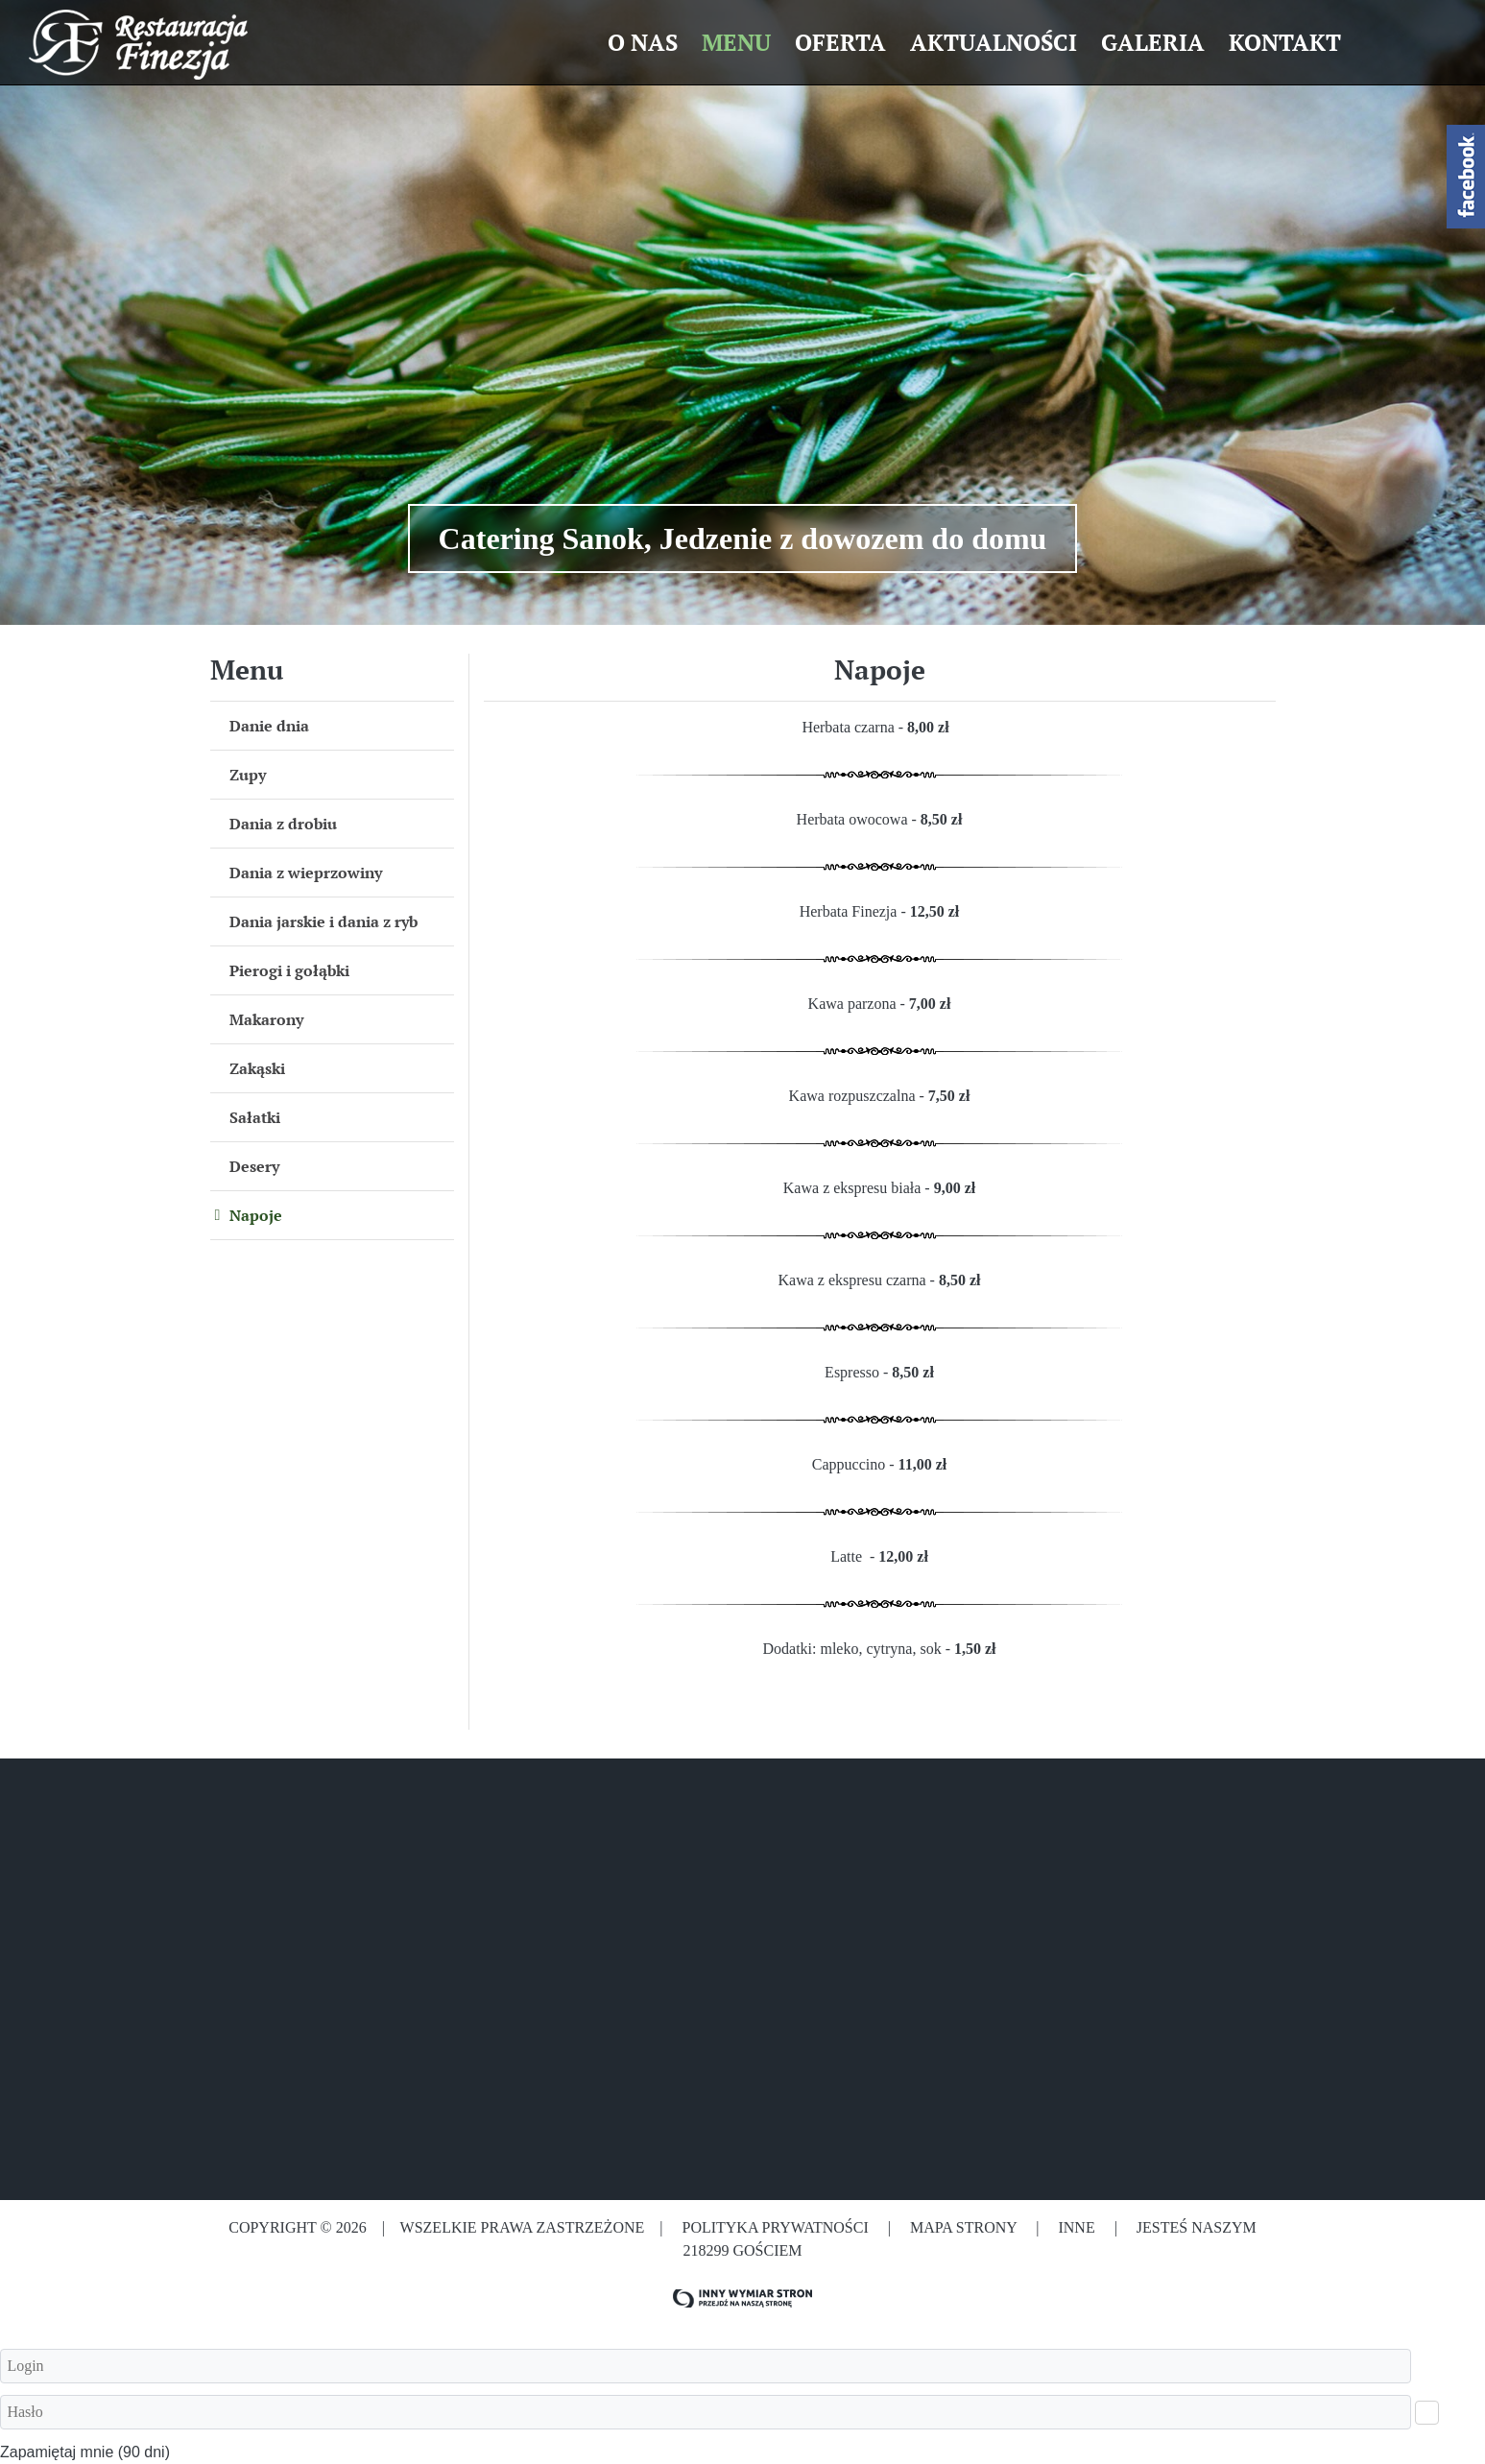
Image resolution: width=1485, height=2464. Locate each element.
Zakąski (257, 1068)
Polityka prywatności (775, 2227)
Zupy (247, 774)
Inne (1078, 2227)
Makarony (266, 1019)
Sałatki (254, 1117)
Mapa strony (963, 2227)
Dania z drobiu (283, 823)
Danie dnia (269, 725)
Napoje (255, 1215)
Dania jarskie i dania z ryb (323, 921)
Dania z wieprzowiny (305, 872)
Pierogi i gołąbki (289, 970)
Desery (254, 1166)
